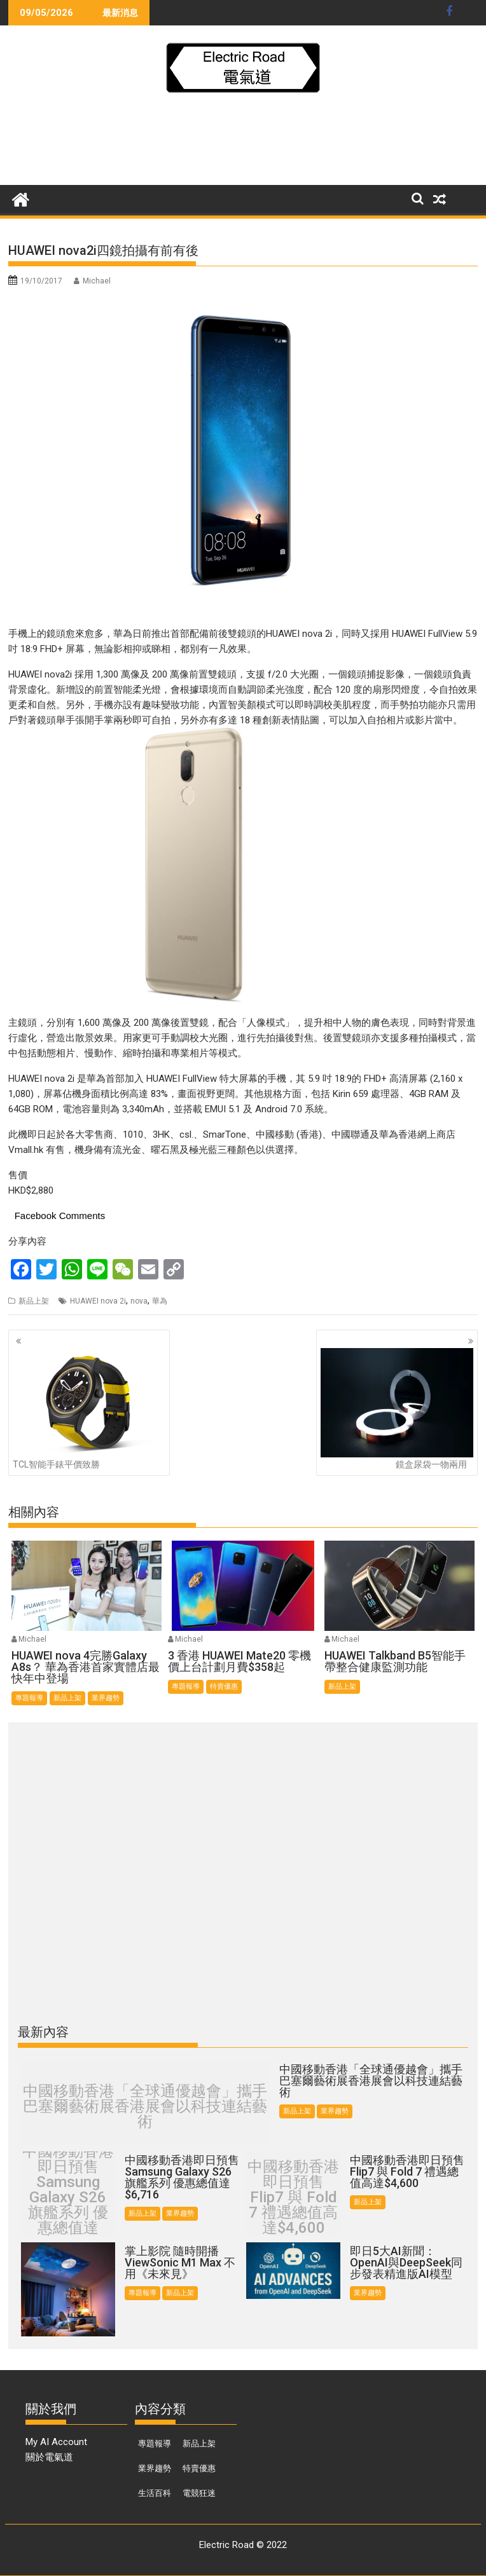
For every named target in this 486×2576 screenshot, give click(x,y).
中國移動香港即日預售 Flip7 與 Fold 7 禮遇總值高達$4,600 (293, 2197)
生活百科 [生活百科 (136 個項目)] (154, 2493)
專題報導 (29, 1698)
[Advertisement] (243, 143)
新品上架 (33, 1301)
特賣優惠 (224, 1686)
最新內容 (43, 2032)
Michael (97, 280)
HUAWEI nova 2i (98, 1301)
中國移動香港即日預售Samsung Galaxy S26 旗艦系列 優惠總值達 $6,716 (68, 2197)
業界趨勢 (106, 1698)
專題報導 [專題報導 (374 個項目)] (154, 2443)
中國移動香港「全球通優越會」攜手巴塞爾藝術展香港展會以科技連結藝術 (145, 2106)
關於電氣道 (49, 2457)
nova (139, 1301)
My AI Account (56, 2442)
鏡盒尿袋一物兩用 (397, 1408)
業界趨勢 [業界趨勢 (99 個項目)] (154, 2468)
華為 (159, 1301)
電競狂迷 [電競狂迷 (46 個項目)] (199, 2493)
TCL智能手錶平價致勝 (89, 1408)
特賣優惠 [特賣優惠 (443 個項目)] (199, 2468)
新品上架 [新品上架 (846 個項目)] (199, 2443)
